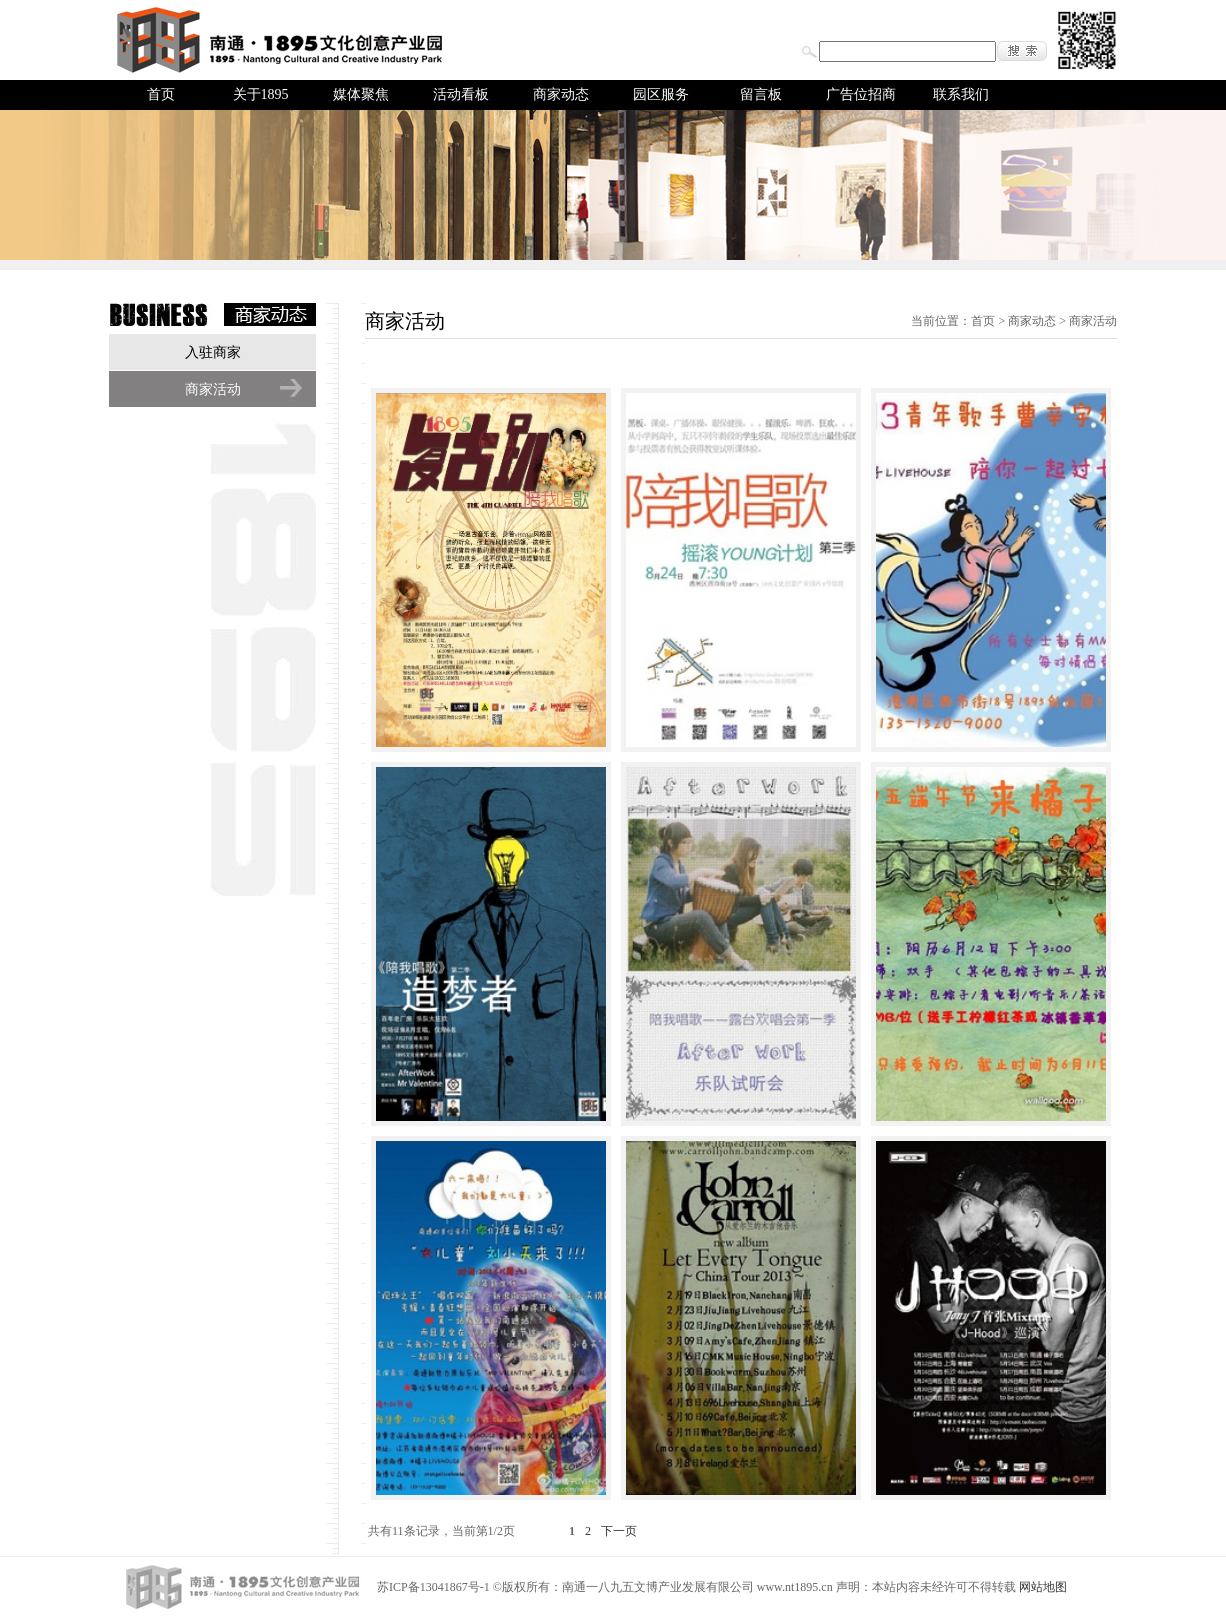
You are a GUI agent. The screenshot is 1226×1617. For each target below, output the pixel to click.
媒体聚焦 (361, 94)
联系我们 (961, 94)
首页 (161, 94)
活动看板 (461, 94)
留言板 (761, 94)
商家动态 (561, 94)
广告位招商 (861, 94)
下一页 (619, 1531)
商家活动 (213, 389)
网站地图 (1043, 1587)
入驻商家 (213, 352)
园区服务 (661, 94)
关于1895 (261, 94)
